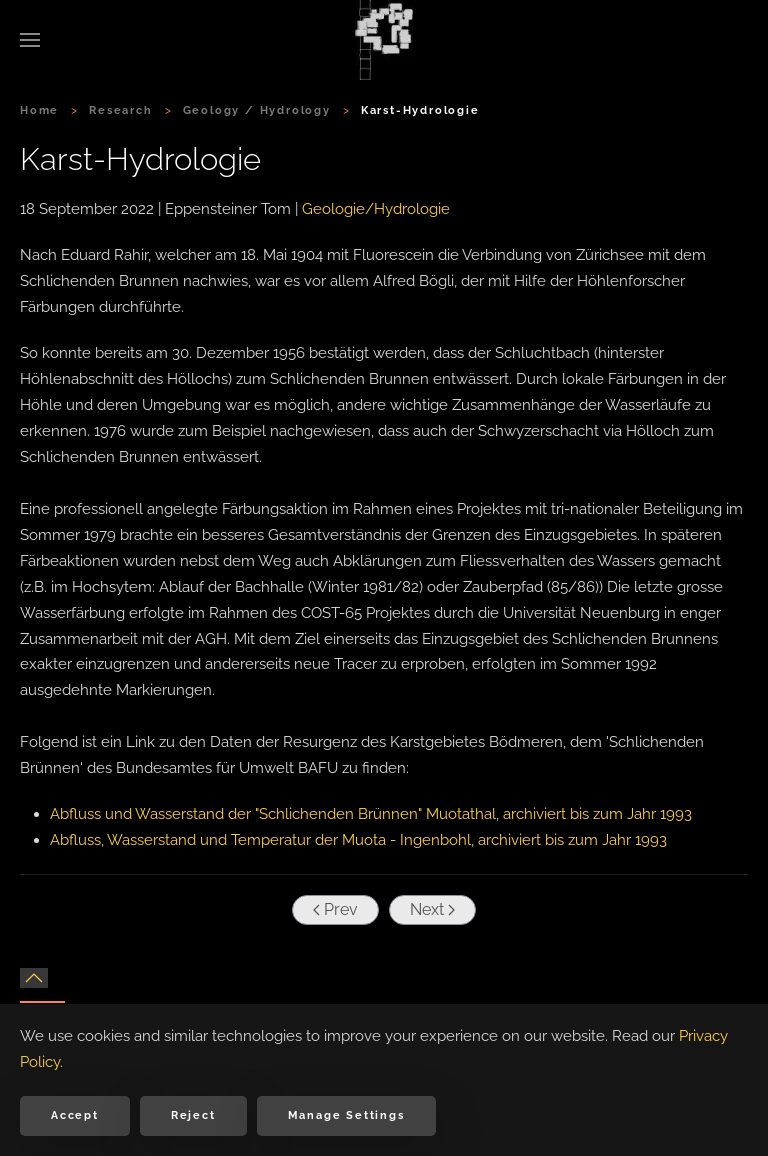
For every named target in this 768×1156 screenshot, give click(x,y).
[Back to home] (384, 40)
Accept (75, 1115)
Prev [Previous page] (333, 909)
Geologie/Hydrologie (376, 209)
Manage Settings (346, 1115)
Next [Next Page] (430, 909)
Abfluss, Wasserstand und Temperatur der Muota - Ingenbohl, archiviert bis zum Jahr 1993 (358, 840)
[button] (30, 40)
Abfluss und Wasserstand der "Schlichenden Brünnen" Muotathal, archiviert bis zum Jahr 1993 (371, 814)
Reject (193, 1115)
